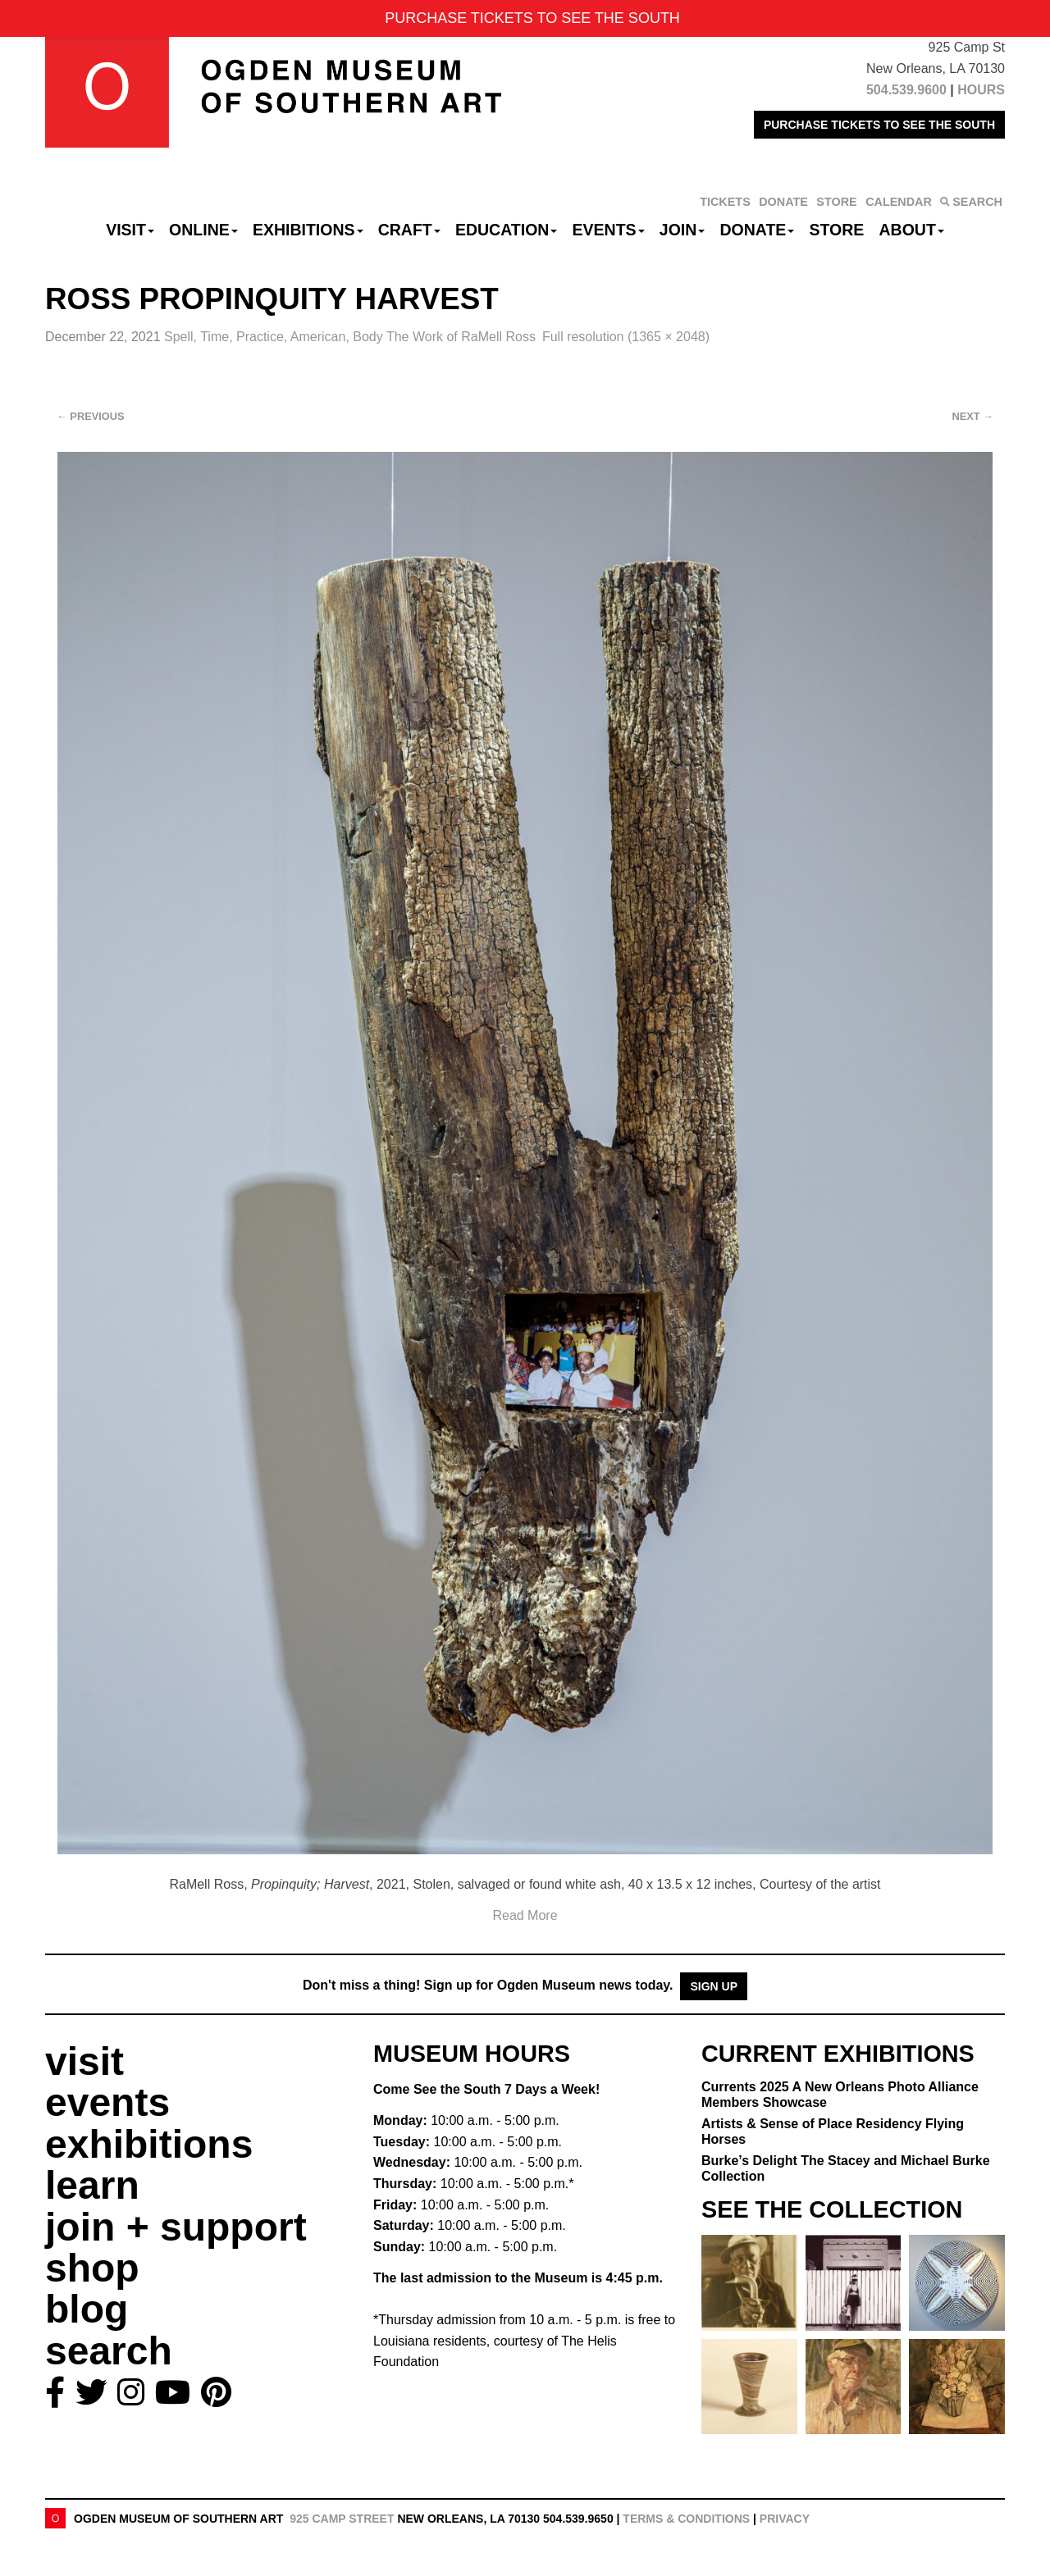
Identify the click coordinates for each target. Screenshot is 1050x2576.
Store (837, 230)
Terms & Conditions (686, 2518)
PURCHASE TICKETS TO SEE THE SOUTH (879, 124)
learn (92, 2185)
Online (203, 230)
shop (92, 2268)
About (911, 230)
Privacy (785, 2518)
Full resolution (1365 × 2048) (626, 337)
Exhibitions (308, 230)
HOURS (981, 90)
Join (682, 230)
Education (506, 230)
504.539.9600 (906, 90)
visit (84, 2061)
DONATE (783, 201)
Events (609, 230)
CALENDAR (898, 201)
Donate (756, 230)
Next (972, 416)
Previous (91, 416)
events (107, 2102)
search (108, 2351)
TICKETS (725, 201)
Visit (130, 230)
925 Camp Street (342, 2518)
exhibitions (149, 2144)
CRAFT (409, 230)
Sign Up (713, 1986)
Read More (524, 1915)
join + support (176, 2227)
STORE (836, 201)
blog (86, 2309)
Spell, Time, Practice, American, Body (350, 337)
